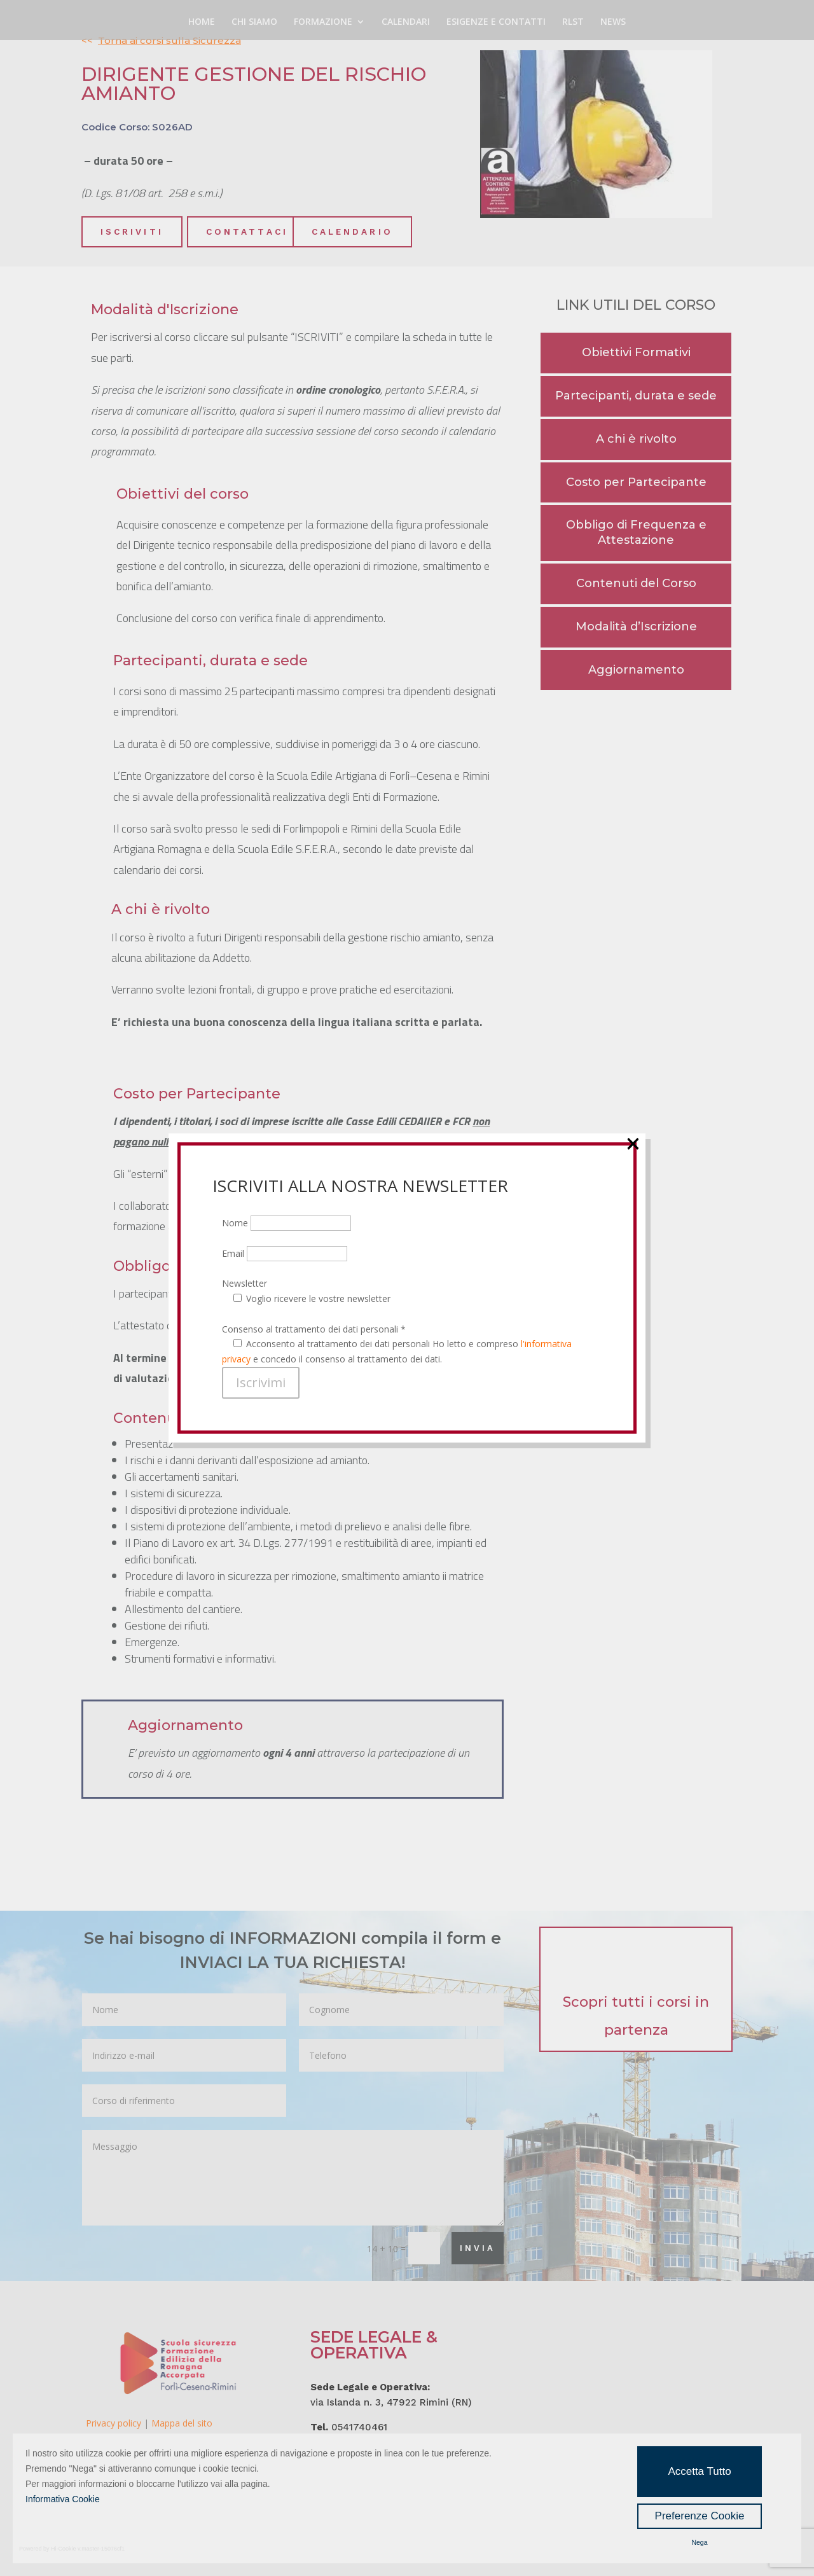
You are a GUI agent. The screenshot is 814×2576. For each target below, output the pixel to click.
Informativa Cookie (62, 2499)
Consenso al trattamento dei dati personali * (314, 270)
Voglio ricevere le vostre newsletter (318, 239)
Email (284, 194)
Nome (286, 164)
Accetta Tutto (699, 2471)
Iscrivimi (261, 323)
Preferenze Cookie (700, 2516)
